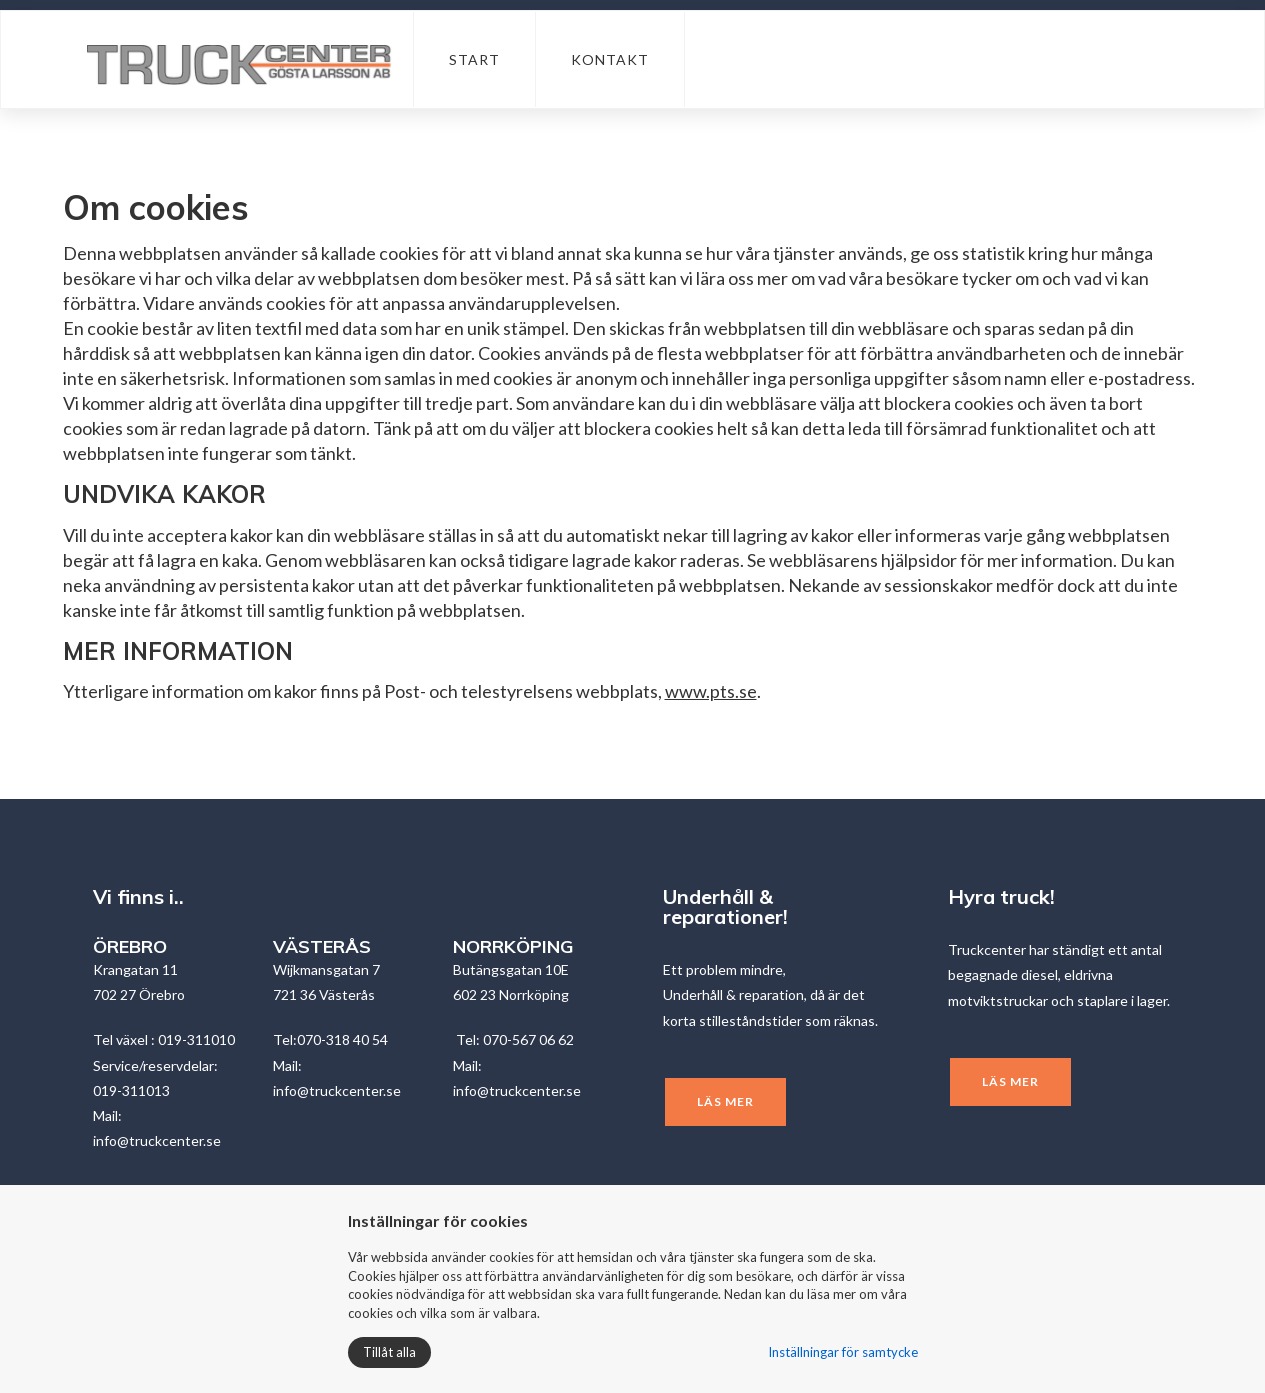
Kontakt (610, 59)
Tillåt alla (389, 1352)
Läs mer (725, 1101)
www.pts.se (711, 691)
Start (474, 59)
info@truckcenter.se (157, 1140)
